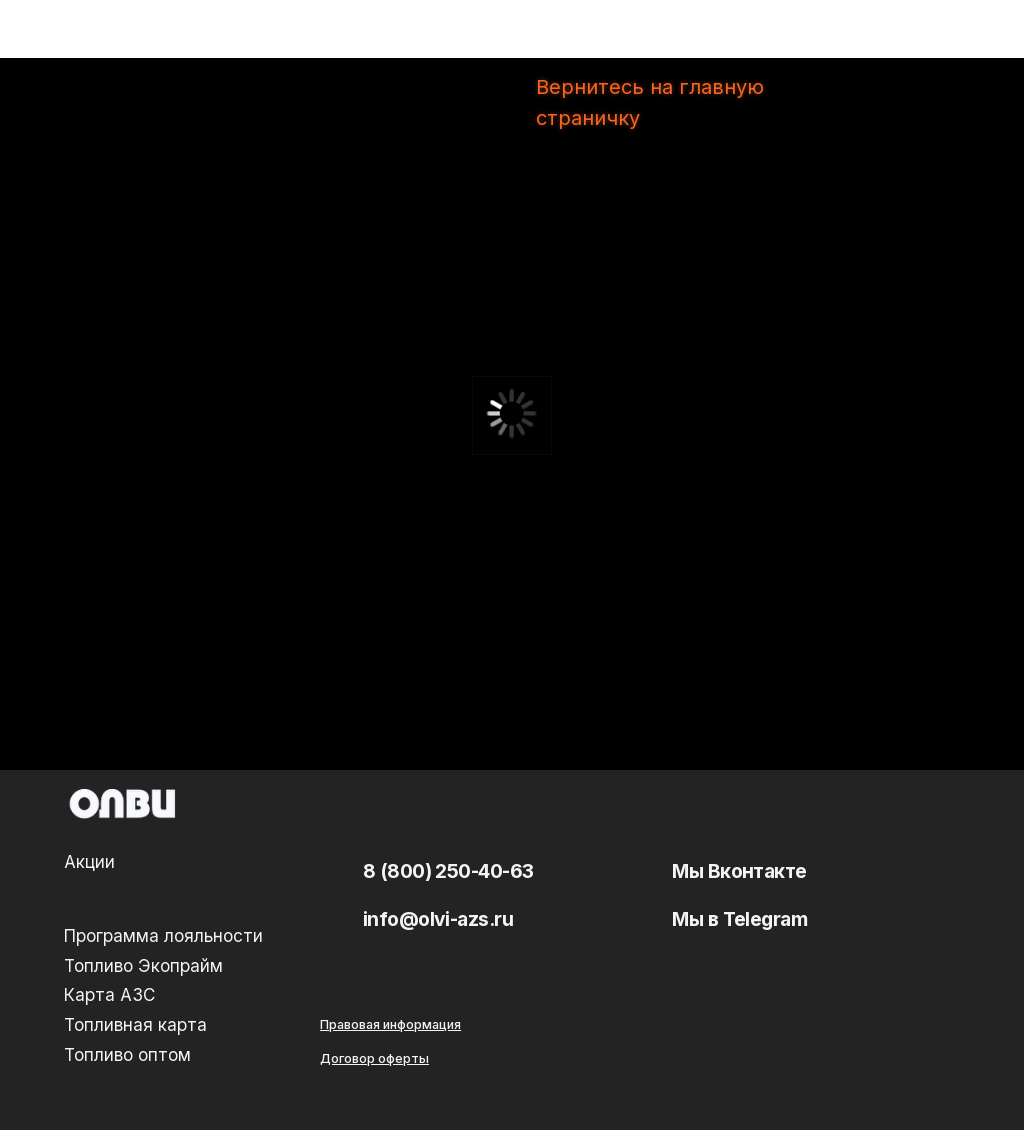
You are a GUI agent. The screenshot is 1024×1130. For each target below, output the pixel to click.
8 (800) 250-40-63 (448, 871)
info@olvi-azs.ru (438, 919)
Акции (89, 861)
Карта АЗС (109, 994)
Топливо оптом (127, 1054)
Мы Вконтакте (739, 871)
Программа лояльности (163, 935)
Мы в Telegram (739, 919)
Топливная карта (135, 1024)
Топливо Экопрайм (143, 965)
